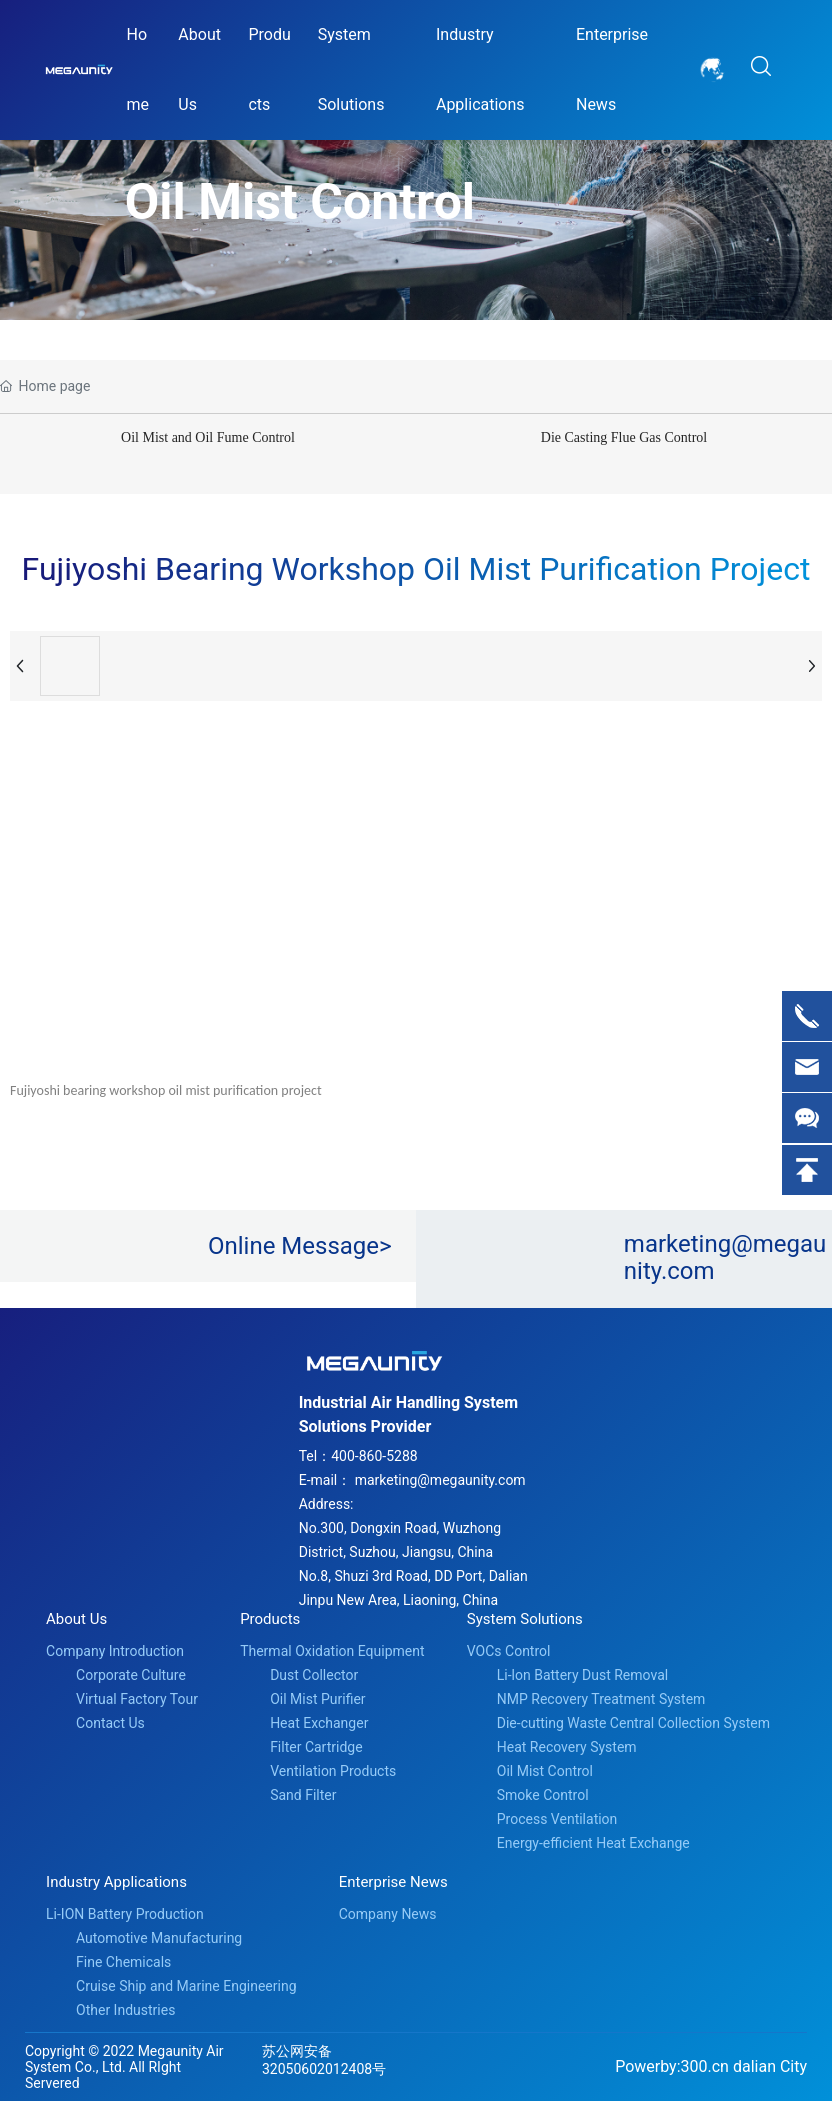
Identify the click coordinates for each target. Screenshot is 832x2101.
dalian (754, 2066)
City (793, 2066)
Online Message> (300, 1246)
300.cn (705, 2066)
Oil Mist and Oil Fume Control (208, 437)
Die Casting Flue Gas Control (624, 437)
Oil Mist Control (300, 202)
